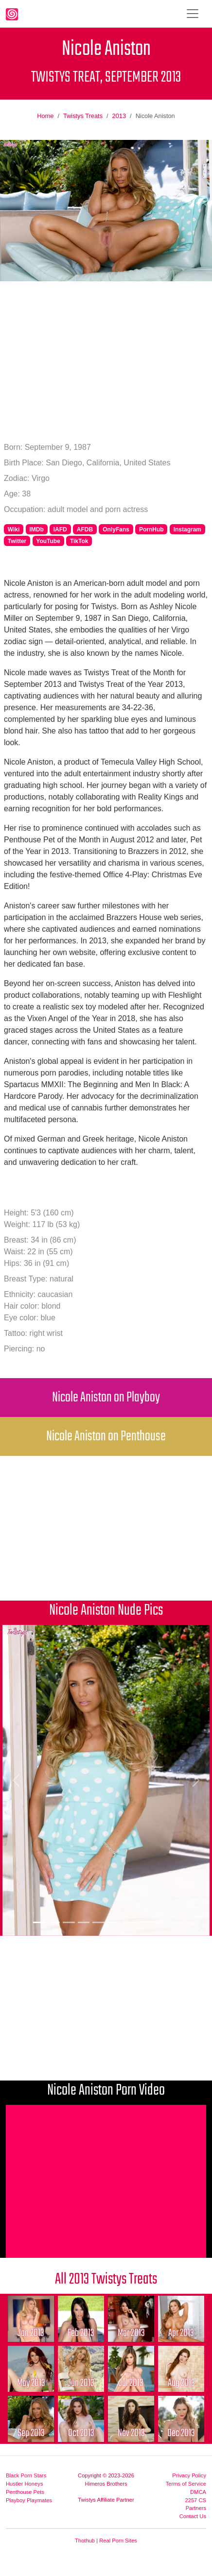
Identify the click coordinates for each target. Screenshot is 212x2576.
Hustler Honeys (24, 2484)
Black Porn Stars (26, 2475)
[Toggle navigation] (192, 13)
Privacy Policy (189, 2475)
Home (45, 115)
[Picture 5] (98, 1922)
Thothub (85, 2540)
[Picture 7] (129, 1922)
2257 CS (195, 2500)
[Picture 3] (69, 1922)
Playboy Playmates (29, 2500)
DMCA (198, 2492)
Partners (196, 2508)
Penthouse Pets (25, 2492)
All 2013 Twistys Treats (106, 2279)
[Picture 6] (113, 1922)
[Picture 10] (173, 1922)
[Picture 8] (143, 1922)
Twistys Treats (83, 115)
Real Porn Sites (118, 2540)
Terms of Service (186, 2484)
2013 (119, 115)
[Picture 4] (84, 1922)
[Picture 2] (54, 1922)
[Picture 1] (39, 1922)
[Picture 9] (158, 1922)
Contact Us (192, 2516)
